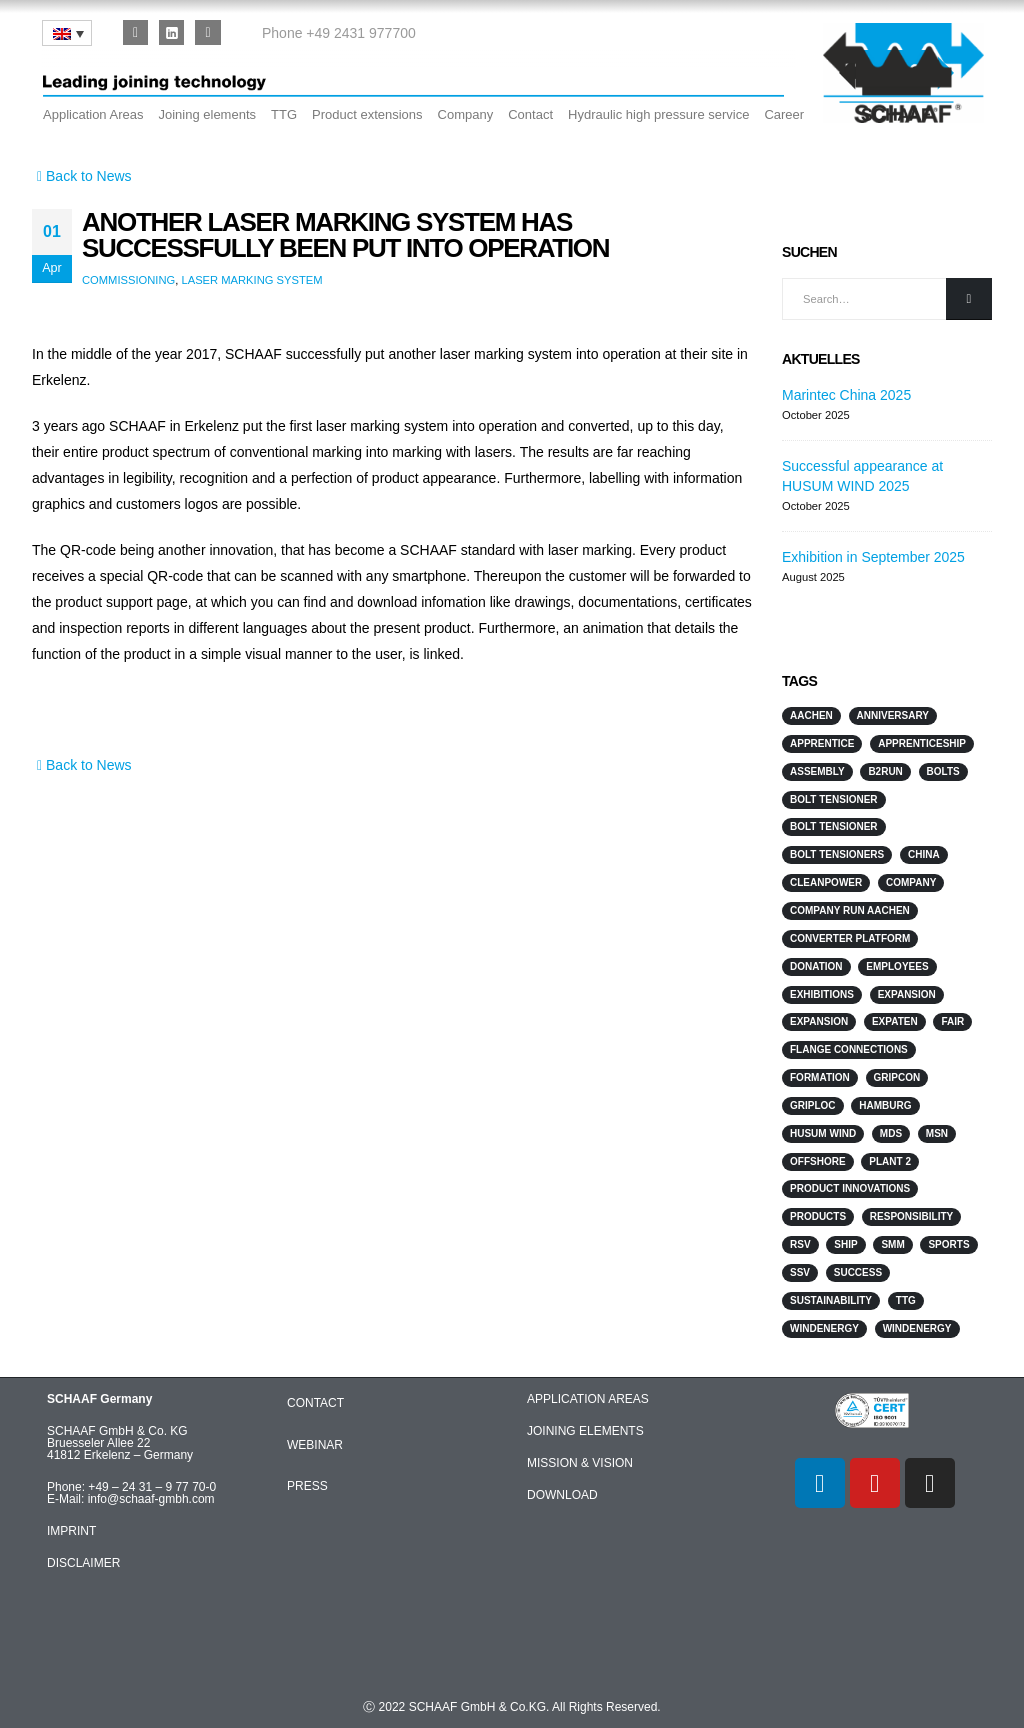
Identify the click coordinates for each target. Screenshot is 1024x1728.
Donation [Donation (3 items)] (816, 966)
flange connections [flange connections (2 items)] (849, 1049)
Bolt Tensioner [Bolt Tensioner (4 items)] (834, 799)
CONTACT (315, 1403)
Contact (530, 114)
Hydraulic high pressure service (658, 114)
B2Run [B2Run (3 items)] (885, 771)
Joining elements (207, 114)
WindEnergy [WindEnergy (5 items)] (917, 1328)
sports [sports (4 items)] (948, 1244)
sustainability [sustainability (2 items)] (831, 1300)
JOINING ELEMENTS (585, 1431)
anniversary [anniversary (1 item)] (893, 715)
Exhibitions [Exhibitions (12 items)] (822, 994)
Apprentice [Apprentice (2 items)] (822, 743)
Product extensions (367, 114)
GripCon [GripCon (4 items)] (897, 1077)
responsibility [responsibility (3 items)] (911, 1216)
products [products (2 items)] (818, 1216)
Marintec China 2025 (846, 395)
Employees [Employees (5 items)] (897, 966)
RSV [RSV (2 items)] (800, 1244)
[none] (67, 33)
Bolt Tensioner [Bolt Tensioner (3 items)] (834, 826)
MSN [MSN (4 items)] (937, 1133)
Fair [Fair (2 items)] (952, 1021)
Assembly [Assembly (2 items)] (817, 771)
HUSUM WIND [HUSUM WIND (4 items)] (823, 1133)
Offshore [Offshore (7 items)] (818, 1161)
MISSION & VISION (580, 1463)
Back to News (82, 176)
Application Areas (93, 114)
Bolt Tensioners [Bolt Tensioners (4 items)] (837, 854)
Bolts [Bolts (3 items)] (943, 771)
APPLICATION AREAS (588, 1399)
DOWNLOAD (562, 1495)
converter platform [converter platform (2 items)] (850, 938)
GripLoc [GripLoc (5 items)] (813, 1105)
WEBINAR (315, 1445)
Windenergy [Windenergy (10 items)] (824, 1328)
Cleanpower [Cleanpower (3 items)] (826, 882)
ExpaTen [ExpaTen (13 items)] (895, 1021)
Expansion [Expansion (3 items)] (907, 994)
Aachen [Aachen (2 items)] (811, 715)
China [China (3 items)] (924, 854)
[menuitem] (67, 33)
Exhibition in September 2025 (873, 557)
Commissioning (128, 280)
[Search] (969, 299)
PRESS (307, 1486)
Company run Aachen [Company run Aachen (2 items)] (850, 910)
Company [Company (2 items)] (911, 882)
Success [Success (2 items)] (858, 1272)
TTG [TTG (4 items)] (906, 1300)
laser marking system (251, 280)
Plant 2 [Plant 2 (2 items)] (890, 1161)
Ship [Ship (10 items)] (845, 1244)
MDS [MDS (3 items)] (891, 1133)
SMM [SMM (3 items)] (892, 1244)
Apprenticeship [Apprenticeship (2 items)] (922, 743)
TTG (284, 114)
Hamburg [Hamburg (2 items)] (885, 1105)
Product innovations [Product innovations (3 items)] (850, 1188)
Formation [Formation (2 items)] (820, 1077)
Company (466, 114)
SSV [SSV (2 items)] (800, 1272)
